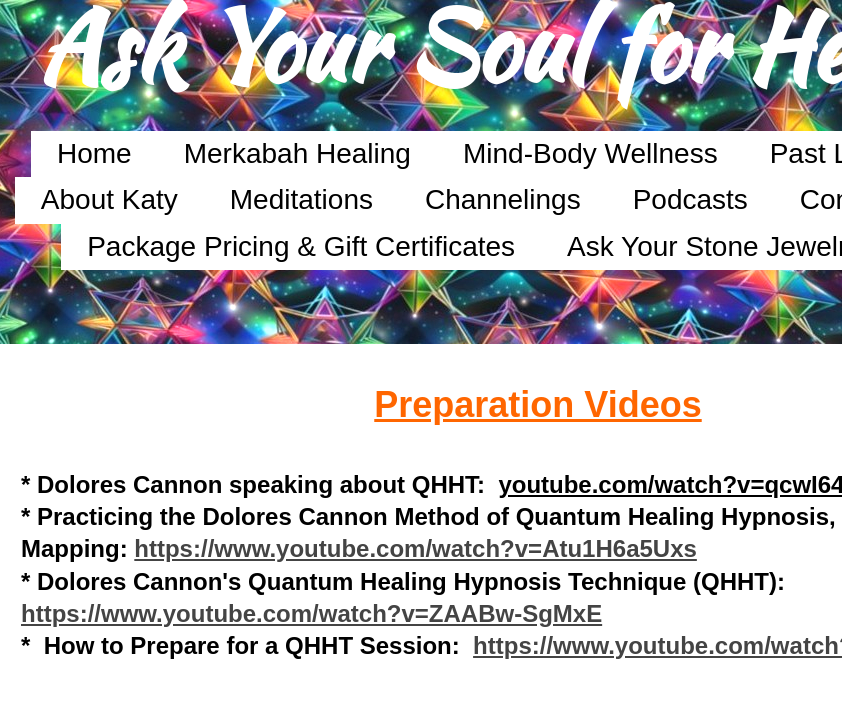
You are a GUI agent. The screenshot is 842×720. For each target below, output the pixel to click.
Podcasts (690, 199)
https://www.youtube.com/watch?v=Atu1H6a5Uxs (415, 548)
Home (94, 153)
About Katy (109, 199)
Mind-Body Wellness (590, 153)
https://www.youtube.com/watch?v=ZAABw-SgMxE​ (311, 613)
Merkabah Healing (297, 153)
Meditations (301, 199)
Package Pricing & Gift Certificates (301, 246)
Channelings (503, 199)
